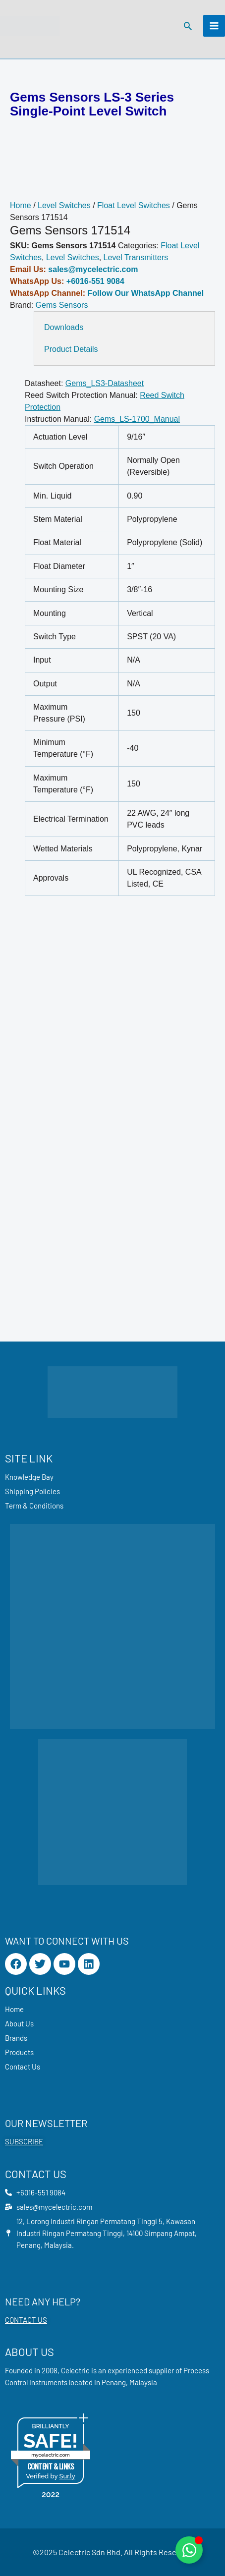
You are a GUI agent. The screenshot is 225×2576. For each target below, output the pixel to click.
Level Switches (64, 205)
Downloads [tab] (63, 327)
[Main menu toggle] (214, 26)
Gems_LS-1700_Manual (137, 419)
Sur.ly (67, 2476)
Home (20, 205)
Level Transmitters (136, 257)
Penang (114, 2382)
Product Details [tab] (71, 349)
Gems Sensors (62, 305)
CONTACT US (26, 2319)
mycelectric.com (50, 2455)
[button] (187, 25)
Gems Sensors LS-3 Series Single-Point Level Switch (92, 104)
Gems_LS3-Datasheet (104, 383)
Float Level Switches (133, 205)
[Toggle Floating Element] (189, 2550)
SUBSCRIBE (24, 2141)
